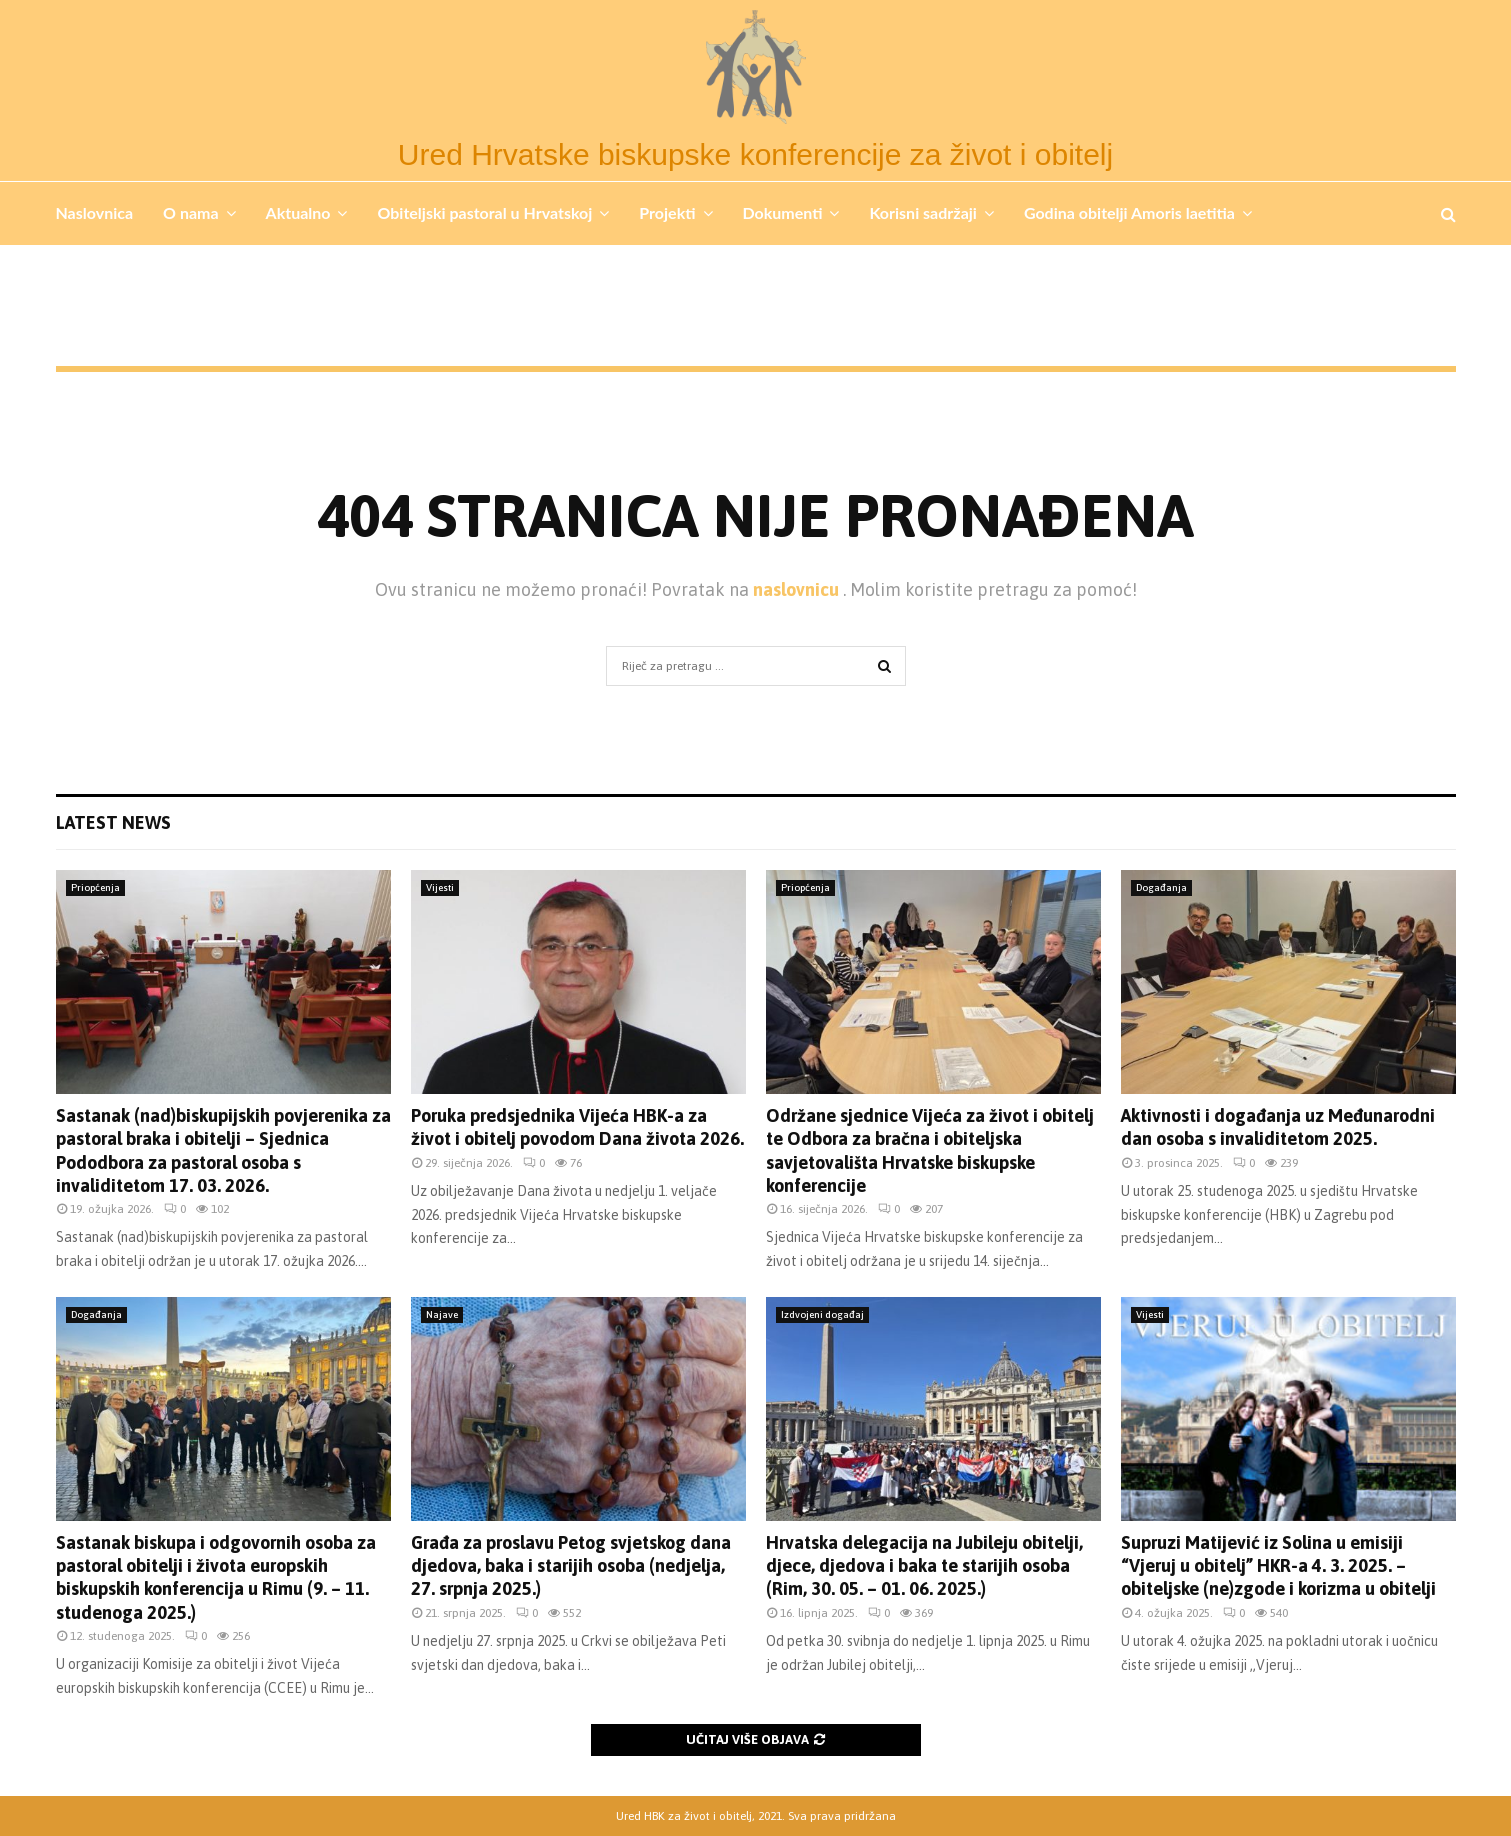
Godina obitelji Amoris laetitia (1129, 212)
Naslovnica (95, 212)
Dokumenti (783, 212)
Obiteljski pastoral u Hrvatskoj (484, 212)
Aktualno (298, 212)
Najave (442, 1314)
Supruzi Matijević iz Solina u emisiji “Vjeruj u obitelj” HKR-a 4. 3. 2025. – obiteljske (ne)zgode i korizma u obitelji (1278, 1566)
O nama (190, 212)
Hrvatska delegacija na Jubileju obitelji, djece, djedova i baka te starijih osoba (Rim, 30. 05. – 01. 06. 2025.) (924, 1566)
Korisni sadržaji (922, 212)
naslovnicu (798, 589)
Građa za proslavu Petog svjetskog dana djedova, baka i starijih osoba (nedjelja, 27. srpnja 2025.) (571, 1566)
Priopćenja (95, 887)
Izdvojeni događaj (822, 1314)
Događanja (1161, 887)
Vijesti (440, 887)
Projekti (667, 212)
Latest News (113, 822)
